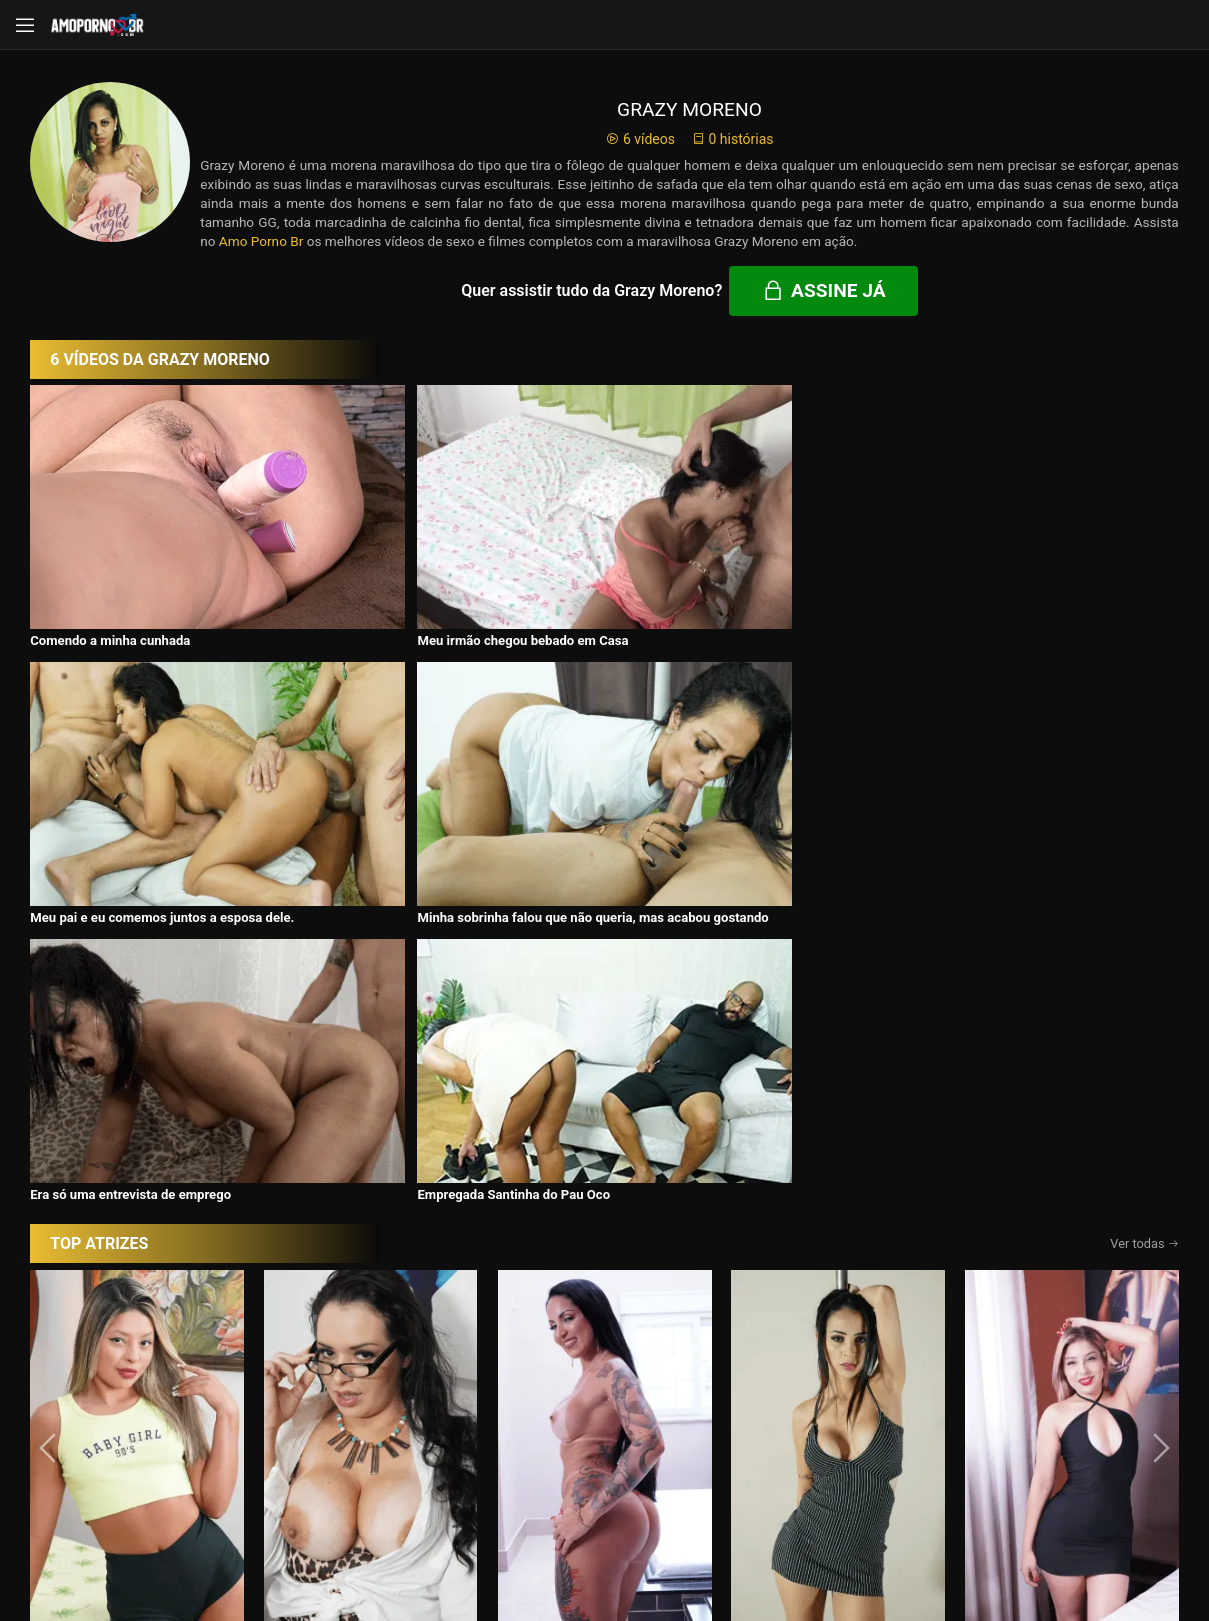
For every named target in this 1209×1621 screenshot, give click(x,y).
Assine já (823, 290)
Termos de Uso (734, 1553)
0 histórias (732, 139)
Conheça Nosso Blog (921, 1553)
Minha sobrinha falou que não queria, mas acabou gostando (1008, 582)
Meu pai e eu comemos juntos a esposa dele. (732, 574)
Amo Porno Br (261, 241)
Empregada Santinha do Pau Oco (411, 798)
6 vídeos (640, 139)
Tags (1051, 1375)
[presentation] (50, 1052)
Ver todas (1144, 847)
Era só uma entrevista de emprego (130, 798)
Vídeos (381, 1375)
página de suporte (539, 1553)
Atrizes (827, 1375)
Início (158, 1375)
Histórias (605, 1375)
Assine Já (886, 1478)
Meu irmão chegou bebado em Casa (420, 574)
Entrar (323, 1479)
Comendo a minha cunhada (110, 574)
